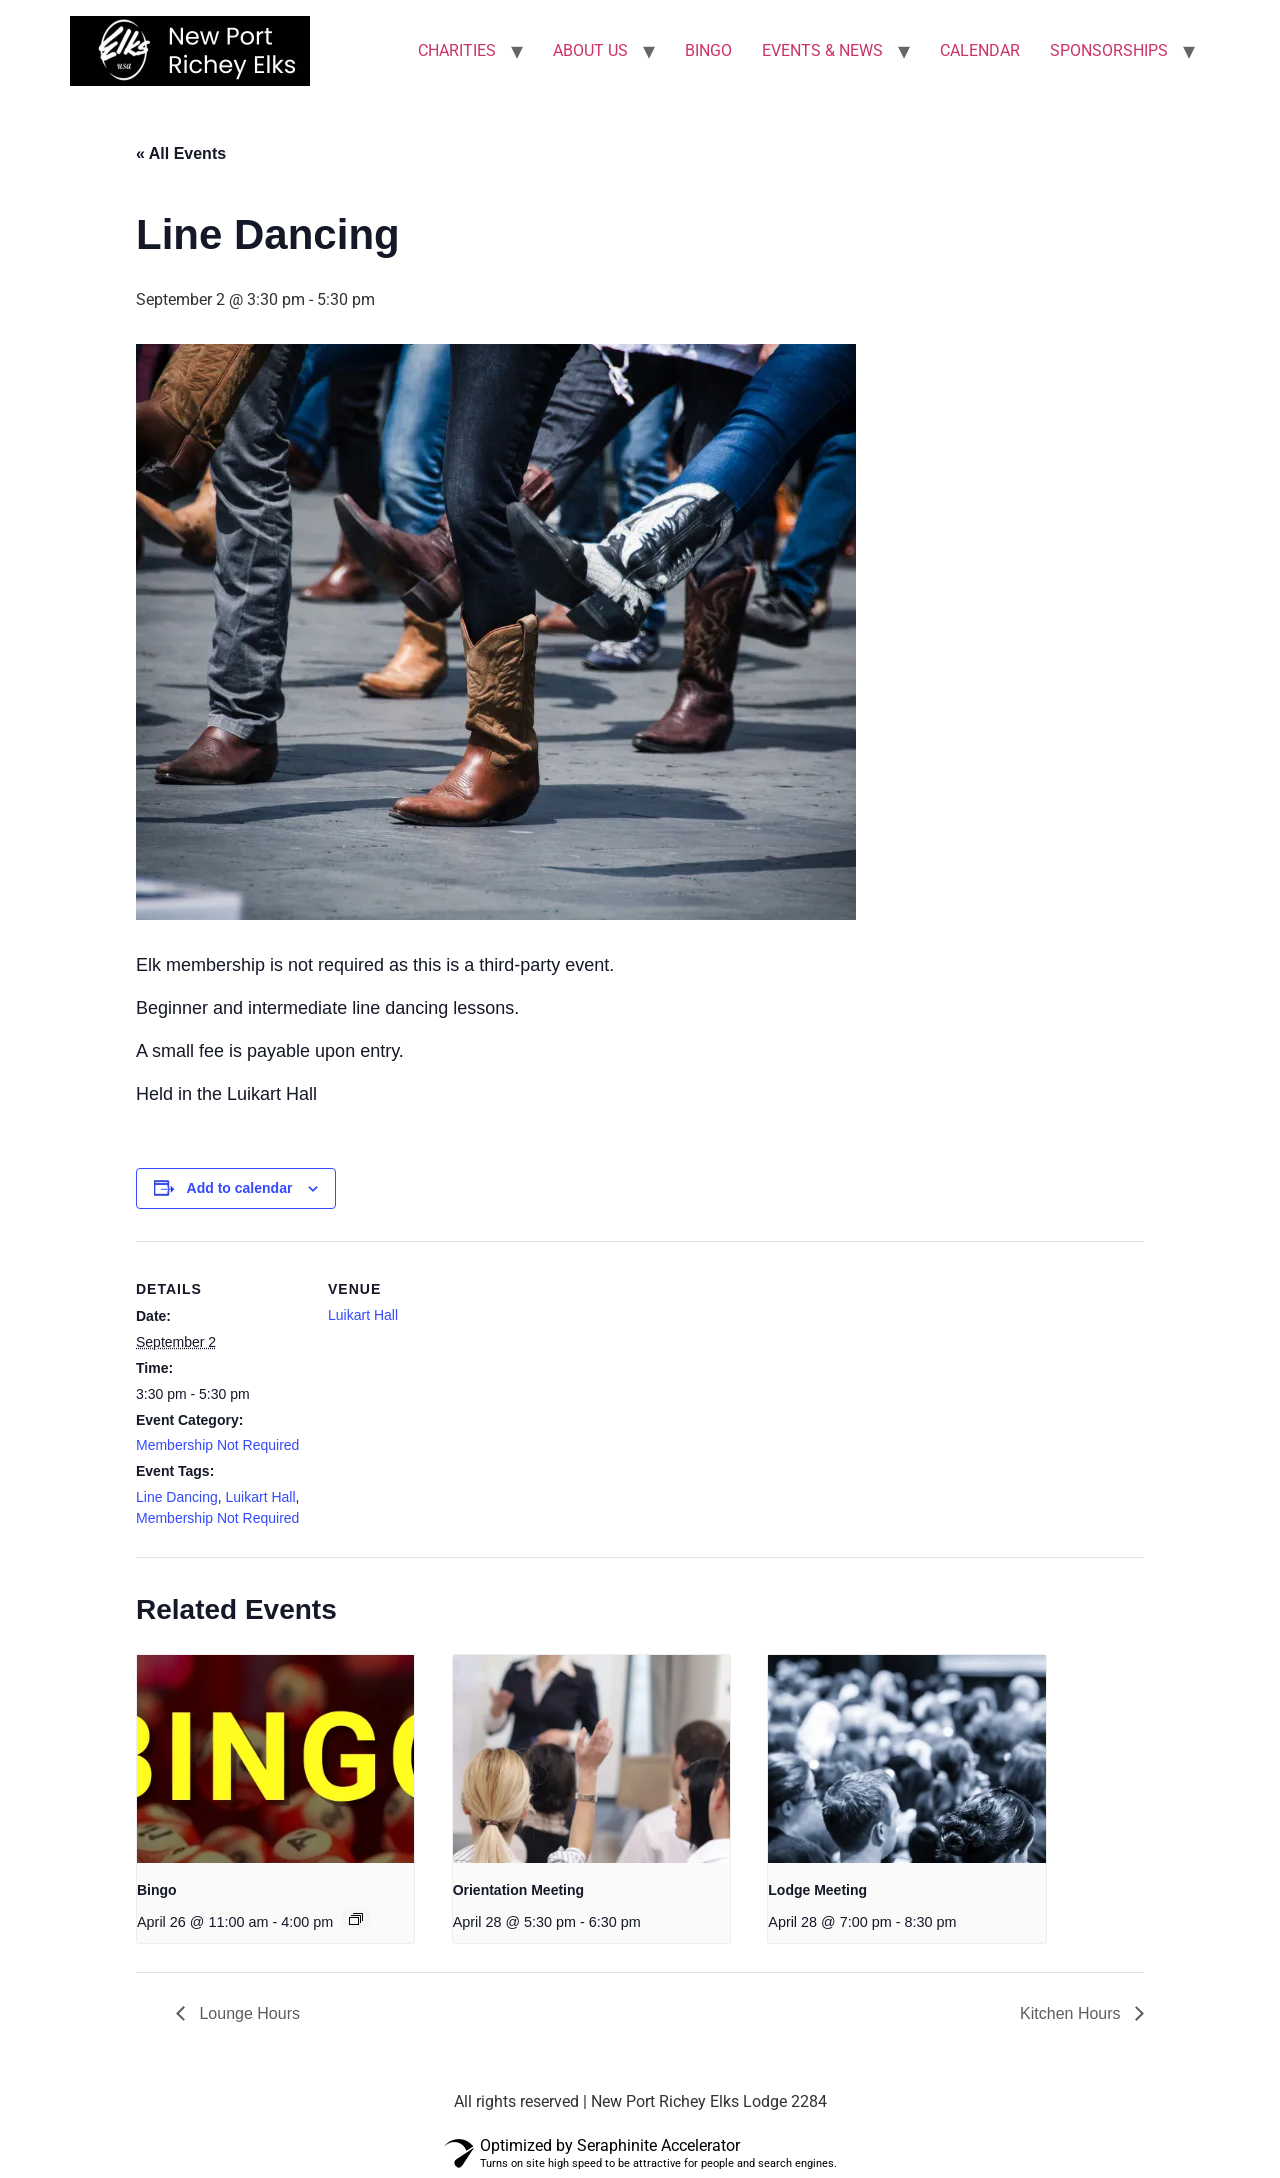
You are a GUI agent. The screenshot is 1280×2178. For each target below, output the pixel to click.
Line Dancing (177, 1497)
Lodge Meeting (817, 1890)
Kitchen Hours (1072, 2013)
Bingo (157, 1890)
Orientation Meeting (518, 1890)
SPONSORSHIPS (1109, 50)
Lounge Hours (247, 2013)
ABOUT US (590, 50)
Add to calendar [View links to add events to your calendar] (240, 1188)
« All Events (181, 153)
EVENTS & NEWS (822, 50)
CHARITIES (457, 50)
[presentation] (275, 1759)
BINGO (708, 50)
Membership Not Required (217, 1445)
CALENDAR (980, 50)
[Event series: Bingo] (356, 1919)
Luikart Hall (261, 1497)
